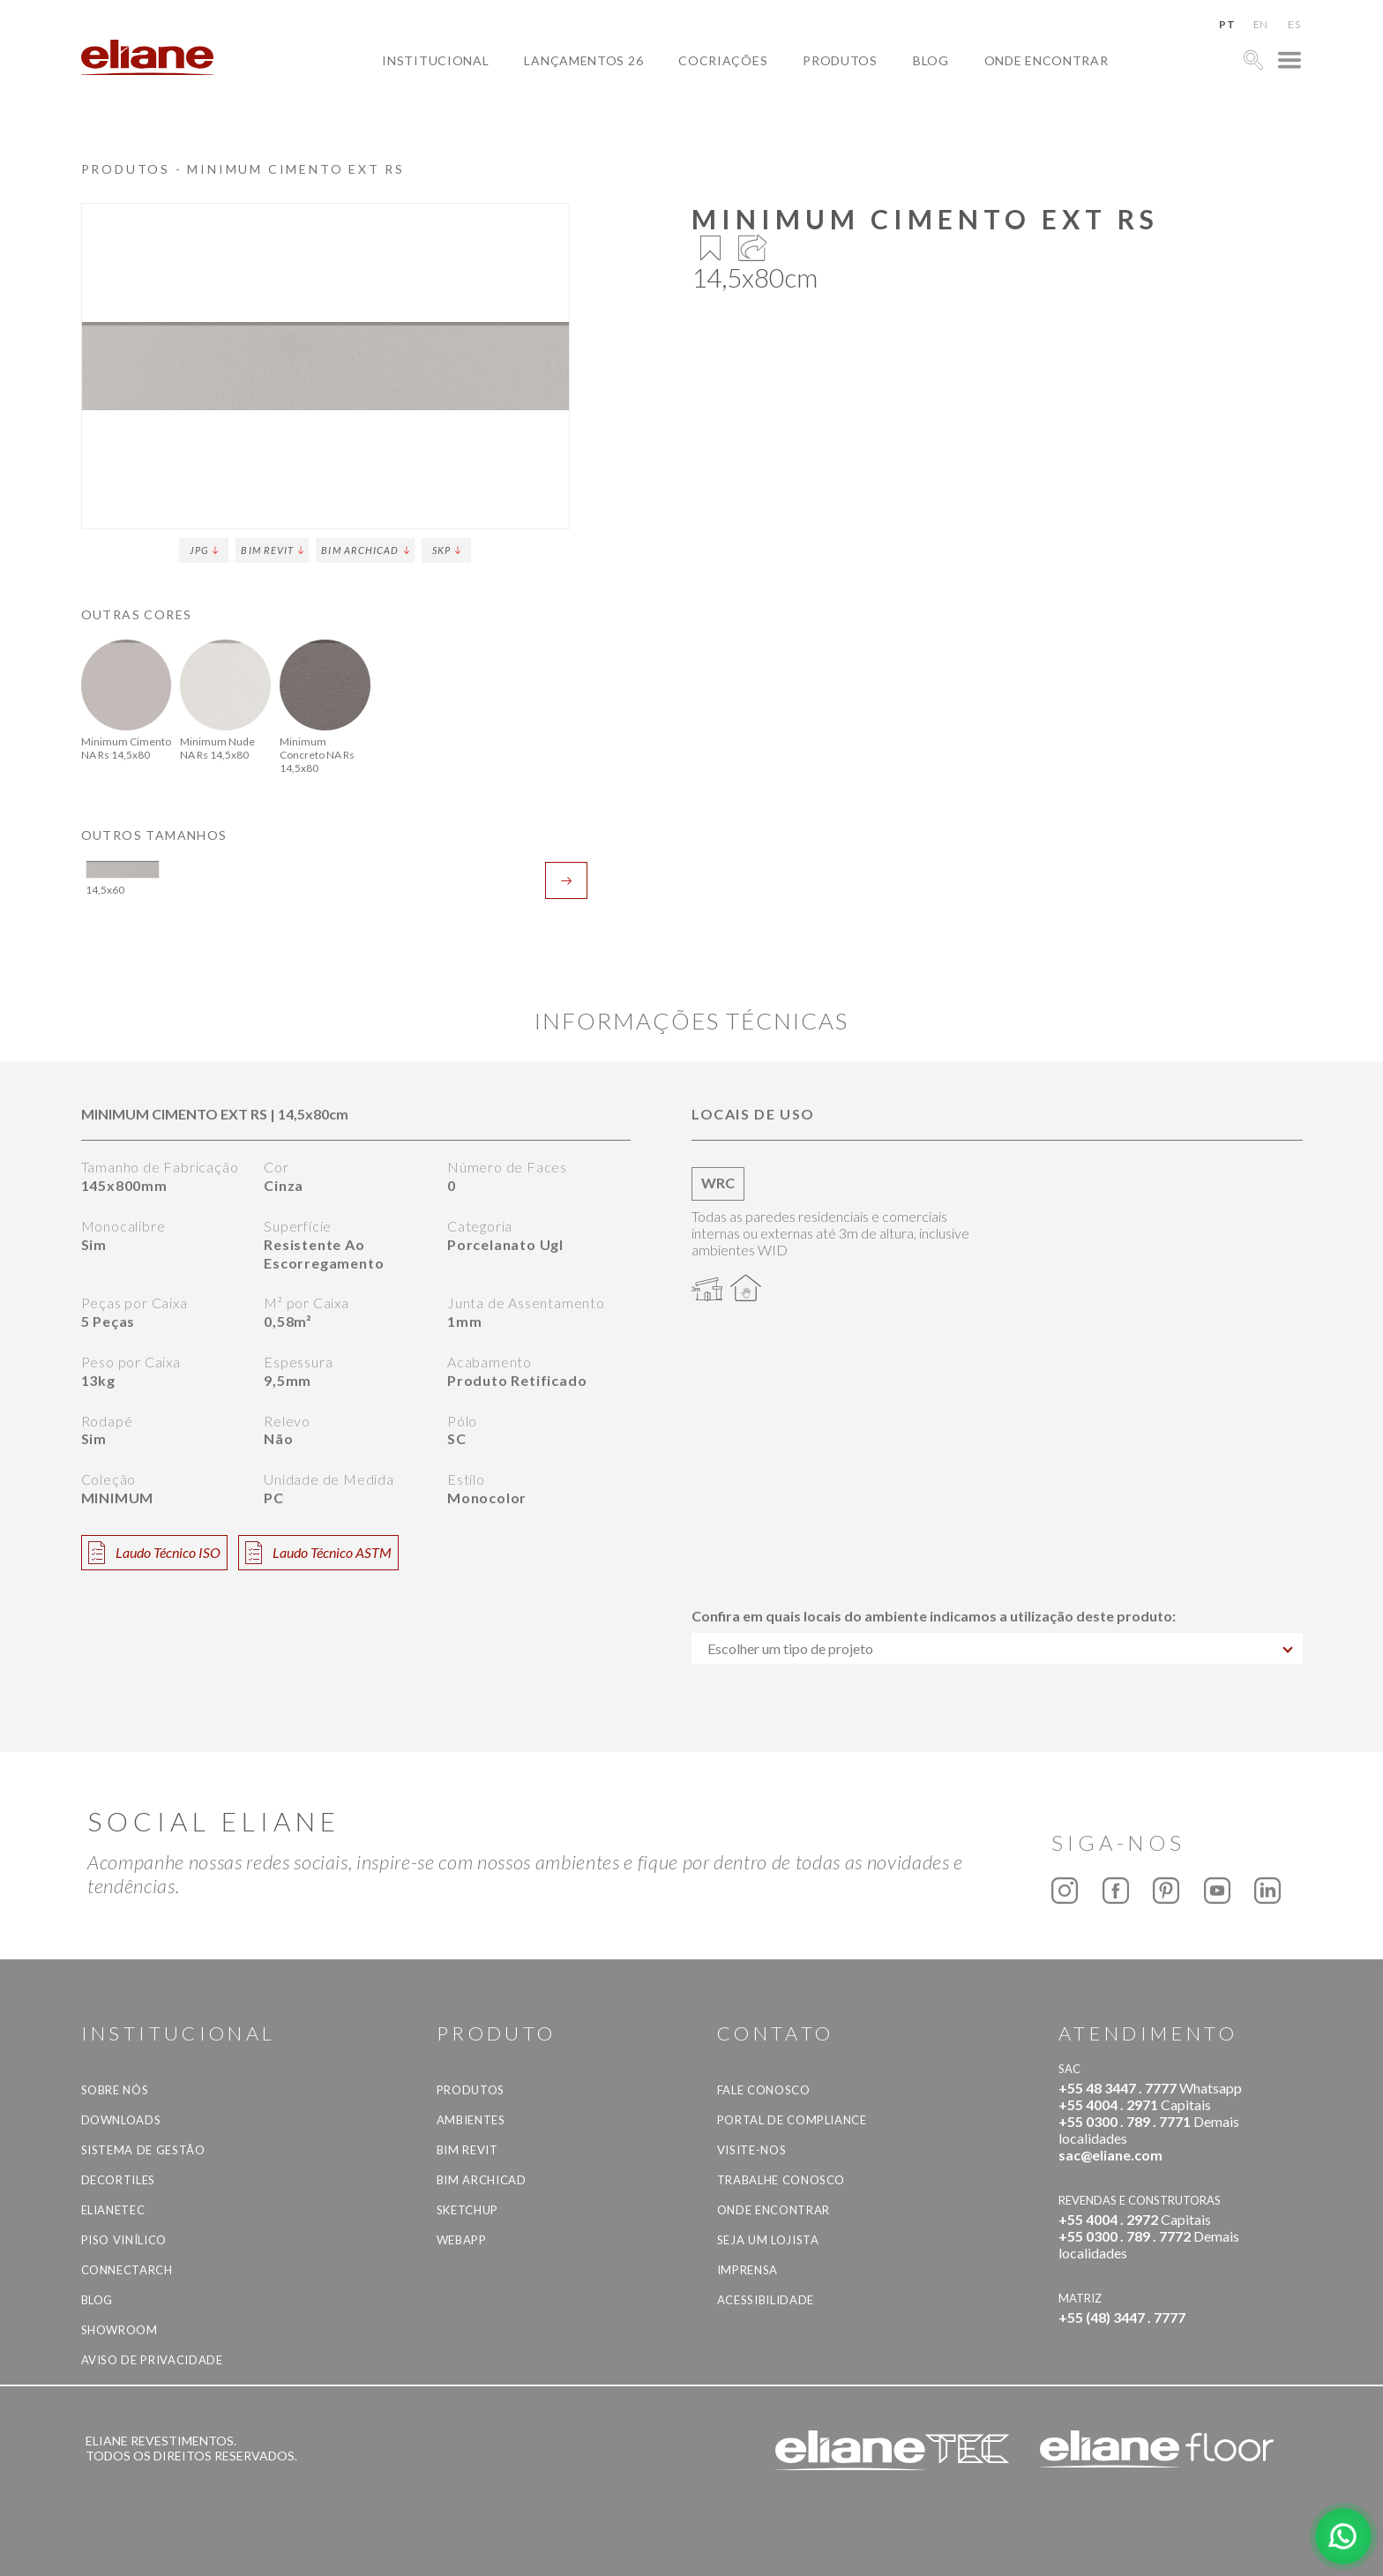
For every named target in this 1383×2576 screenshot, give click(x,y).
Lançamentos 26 (583, 60)
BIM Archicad (364, 550)
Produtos (840, 60)
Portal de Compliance (792, 2120)
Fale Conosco (764, 2090)
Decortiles (118, 2180)
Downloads (121, 2120)
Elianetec (113, 2210)
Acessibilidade (765, 2300)
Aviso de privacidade (152, 2360)
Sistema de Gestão (143, 2150)
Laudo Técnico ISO (154, 1552)
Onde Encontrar (1046, 60)
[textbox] (997, 1648)
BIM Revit (272, 550)
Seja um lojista (768, 2240)
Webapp (462, 2240)
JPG (204, 550)
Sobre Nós (115, 2090)
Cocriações (722, 60)
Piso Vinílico (124, 2240)
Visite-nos (752, 2150)
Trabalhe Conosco (781, 2180)
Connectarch (127, 2270)
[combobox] (997, 1648)
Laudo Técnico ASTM (318, 1552)
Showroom (119, 2330)
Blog (931, 60)
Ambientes (471, 2120)
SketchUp (467, 2210)
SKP (446, 550)
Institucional (435, 60)
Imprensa (747, 2270)
